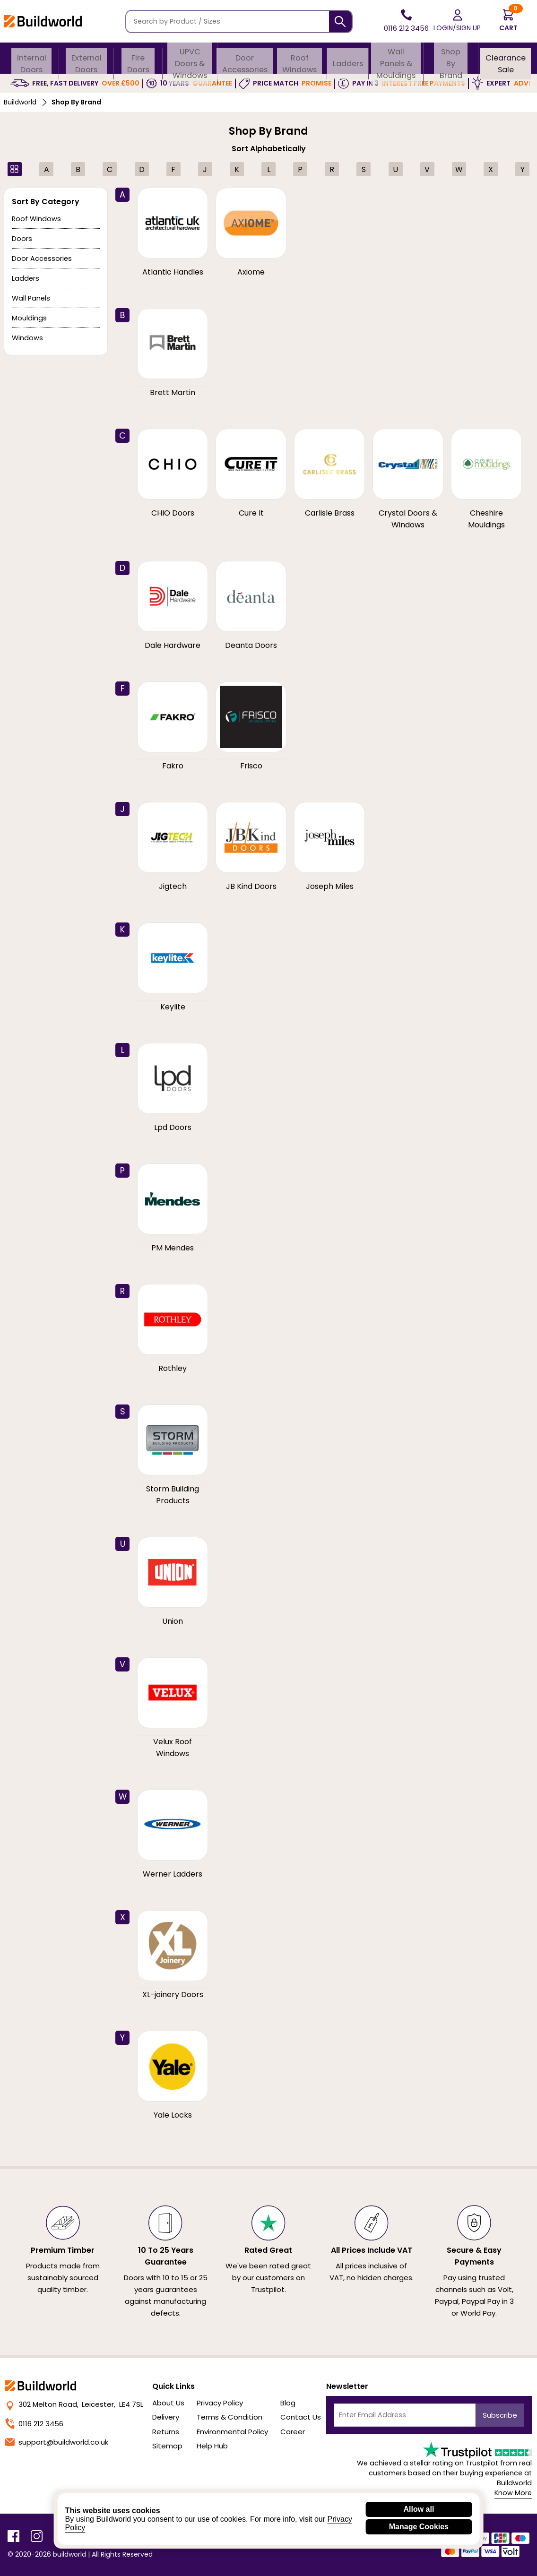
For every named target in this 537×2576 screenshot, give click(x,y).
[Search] (340, 21)
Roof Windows (298, 59)
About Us (168, 2403)
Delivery (165, 2417)
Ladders (347, 59)
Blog (287, 2403)
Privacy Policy (220, 2403)
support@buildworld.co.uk (56, 2442)
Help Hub (212, 2446)
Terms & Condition (229, 2417)
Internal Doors (31, 59)
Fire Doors (138, 59)
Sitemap (167, 2446)
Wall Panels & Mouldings (396, 59)
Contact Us (300, 2417)
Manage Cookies (419, 2527)
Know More (513, 2493)
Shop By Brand (451, 59)
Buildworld (20, 102)
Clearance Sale (505, 59)
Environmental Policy (232, 2432)
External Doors (86, 59)
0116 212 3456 (34, 2423)
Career (292, 2432)
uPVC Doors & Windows (189, 59)
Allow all (418, 2509)
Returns (165, 2432)
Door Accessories (244, 59)
